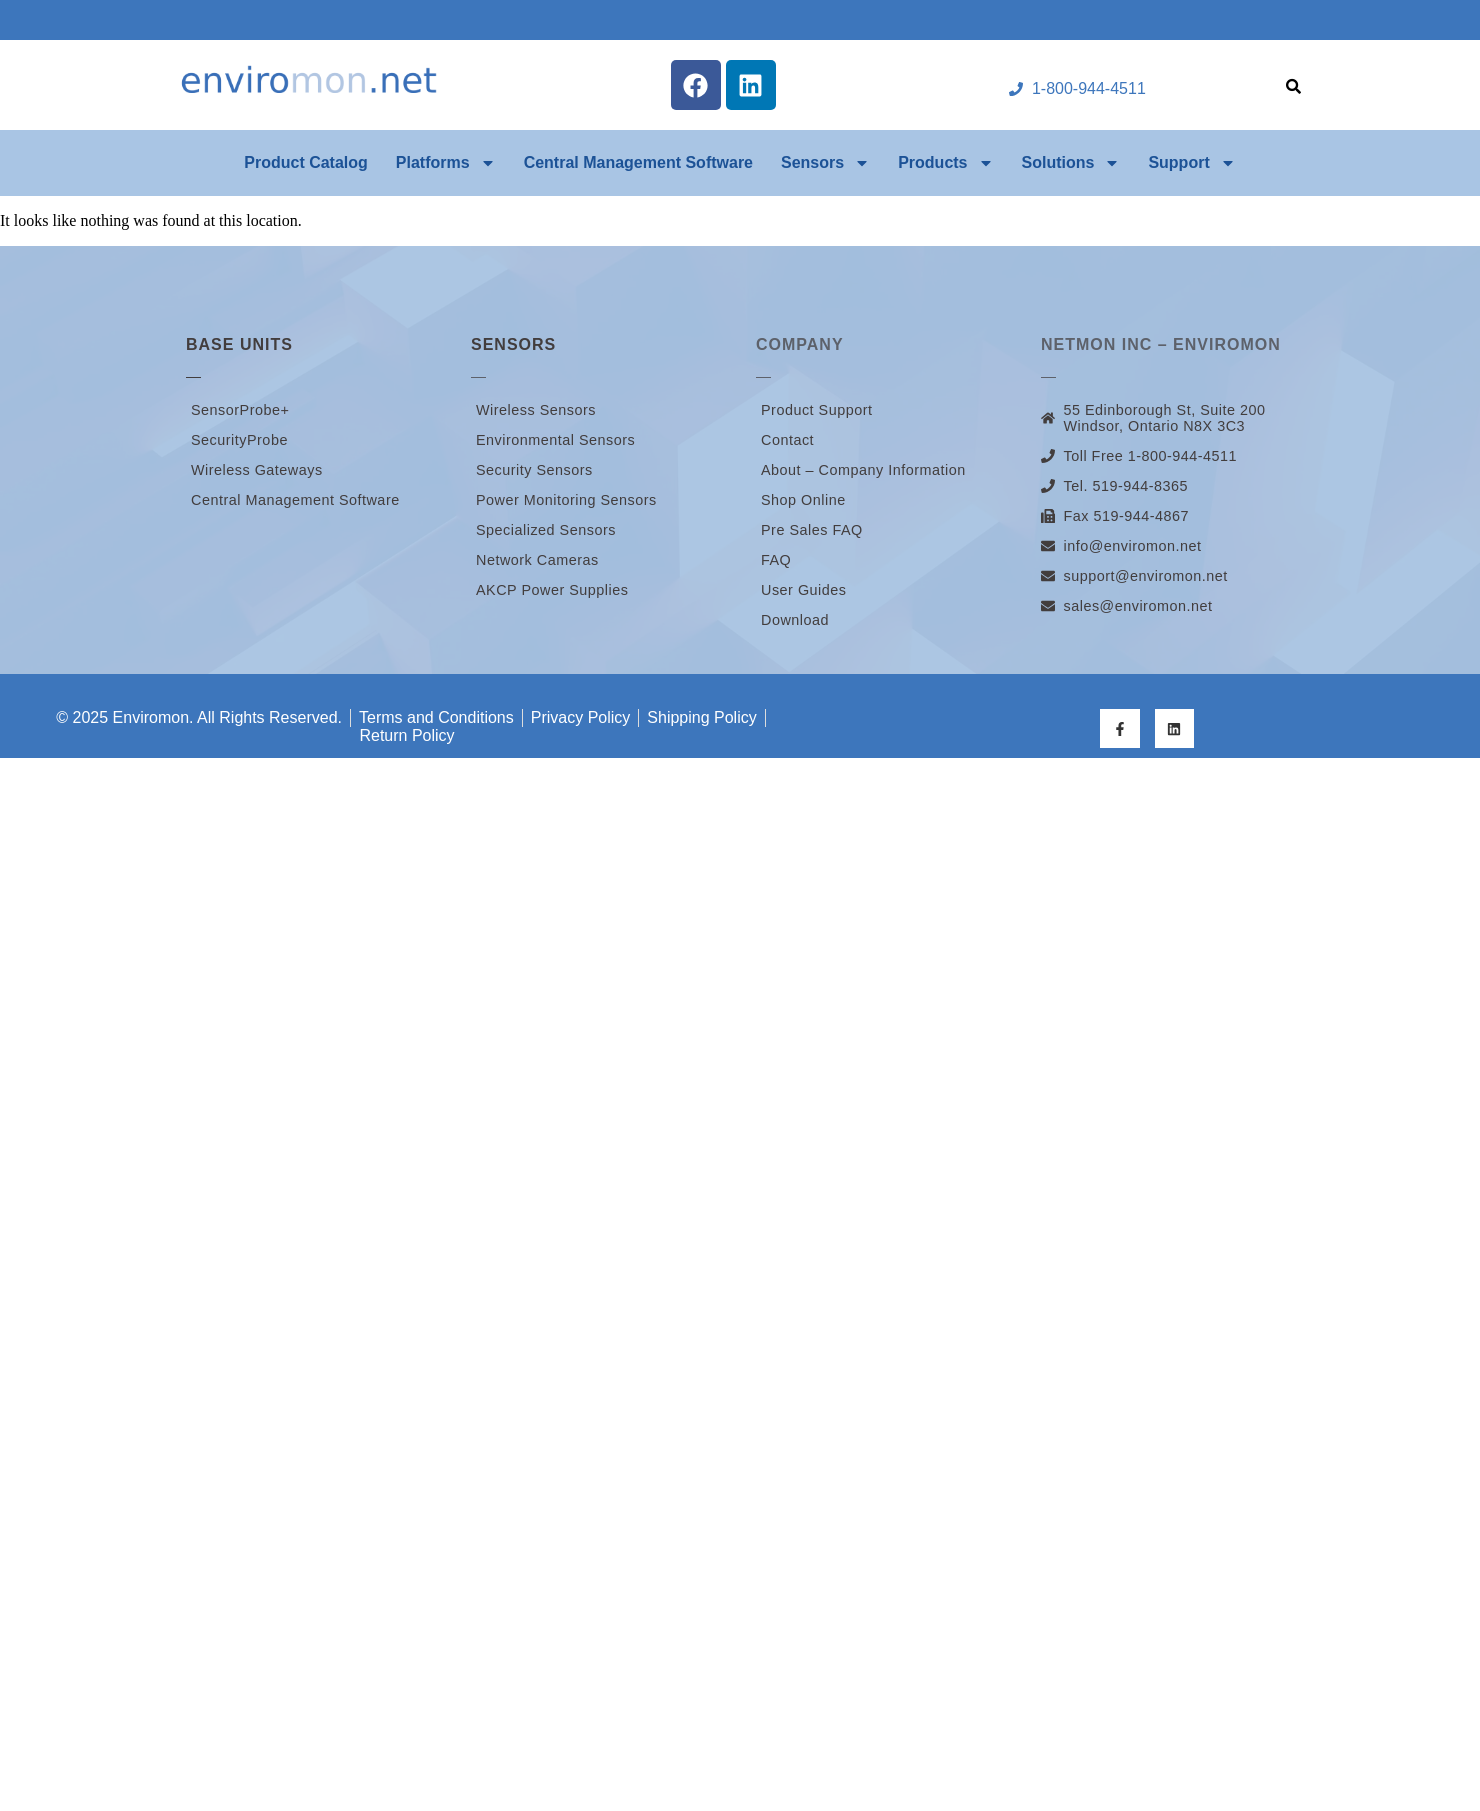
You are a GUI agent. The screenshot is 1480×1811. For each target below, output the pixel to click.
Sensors (825, 163)
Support (1191, 163)
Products (945, 163)
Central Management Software (638, 162)
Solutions (1071, 163)
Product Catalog (306, 162)
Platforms (446, 163)
